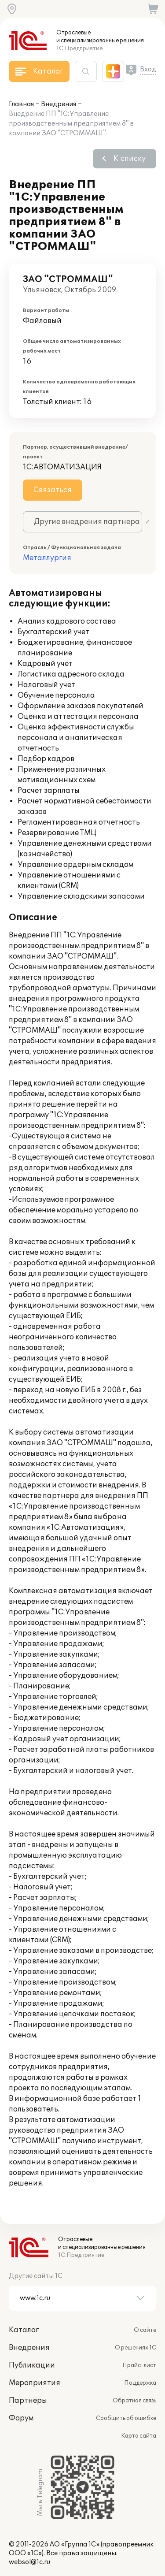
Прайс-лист (139, 2365)
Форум (21, 2418)
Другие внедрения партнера (87, 521)
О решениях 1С (135, 2347)
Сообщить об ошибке (126, 2418)
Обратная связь (134, 2400)
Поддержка (140, 2382)
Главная (21, 104)
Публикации (32, 2365)
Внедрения (58, 104)
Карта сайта (138, 2435)
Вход (148, 69)
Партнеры (28, 2400)
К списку (130, 158)
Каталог (24, 2330)
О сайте (145, 2330)
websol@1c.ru (29, 2562)
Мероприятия (34, 2383)
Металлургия (47, 558)
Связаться (52, 490)
